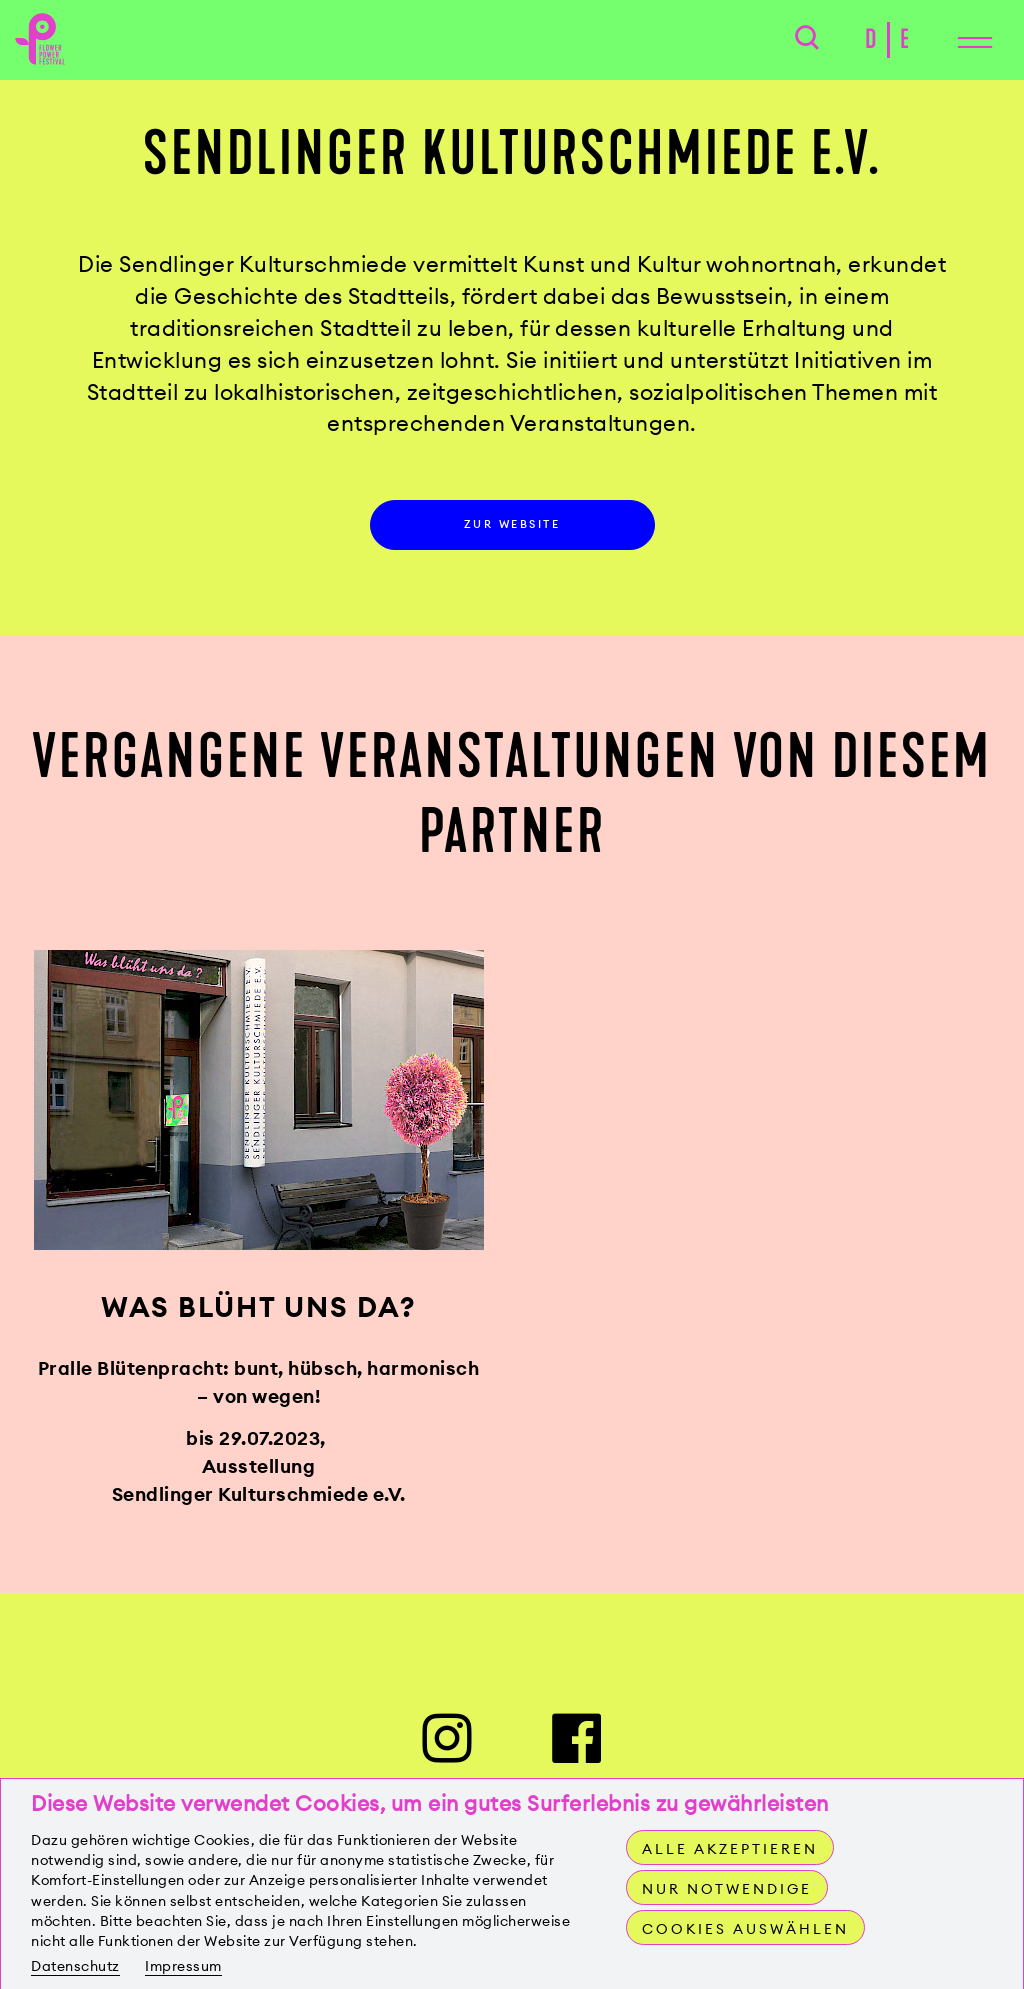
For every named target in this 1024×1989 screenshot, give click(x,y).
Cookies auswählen (745, 1929)
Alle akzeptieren (730, 1849)
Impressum (183, 1966)
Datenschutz (75, 1966)
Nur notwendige (727, 1889)
